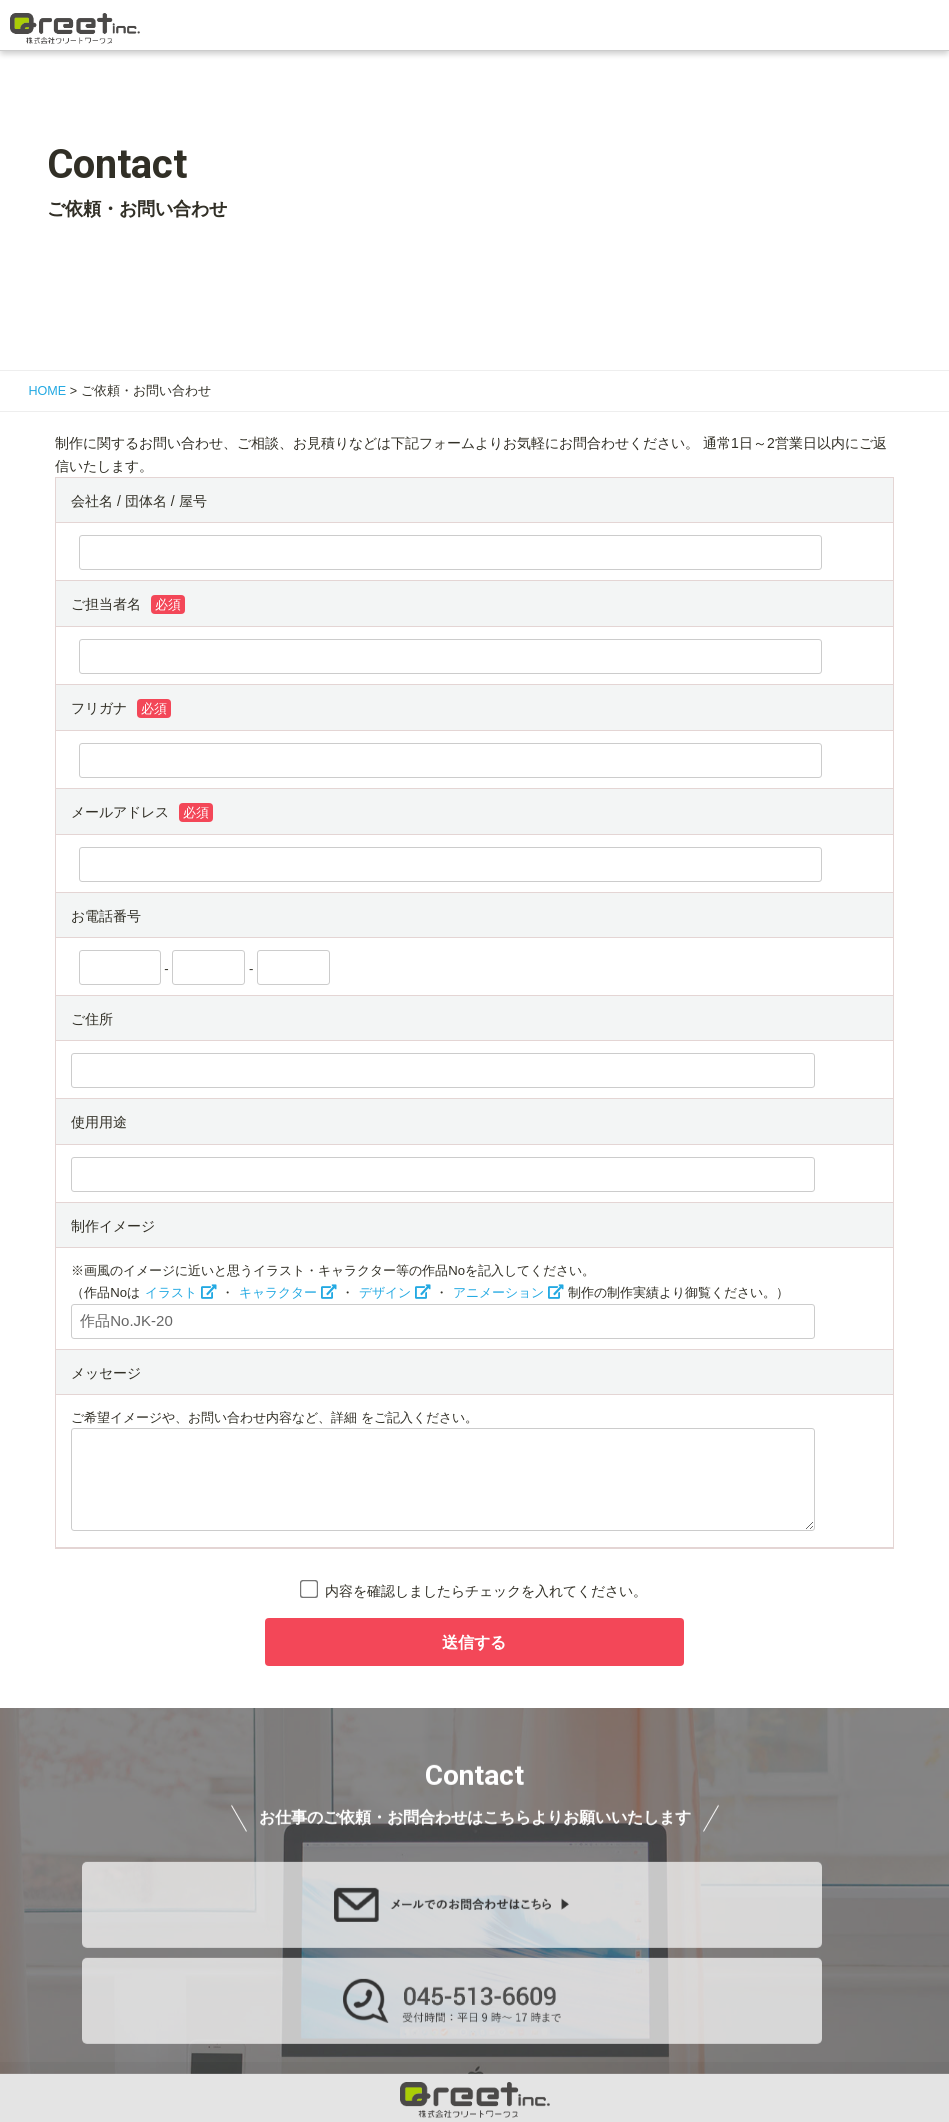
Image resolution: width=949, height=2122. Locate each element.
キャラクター (278, 1292)
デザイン (385, 1292)
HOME (47, 391)
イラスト (171, 1292)
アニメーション (498, 1292)
